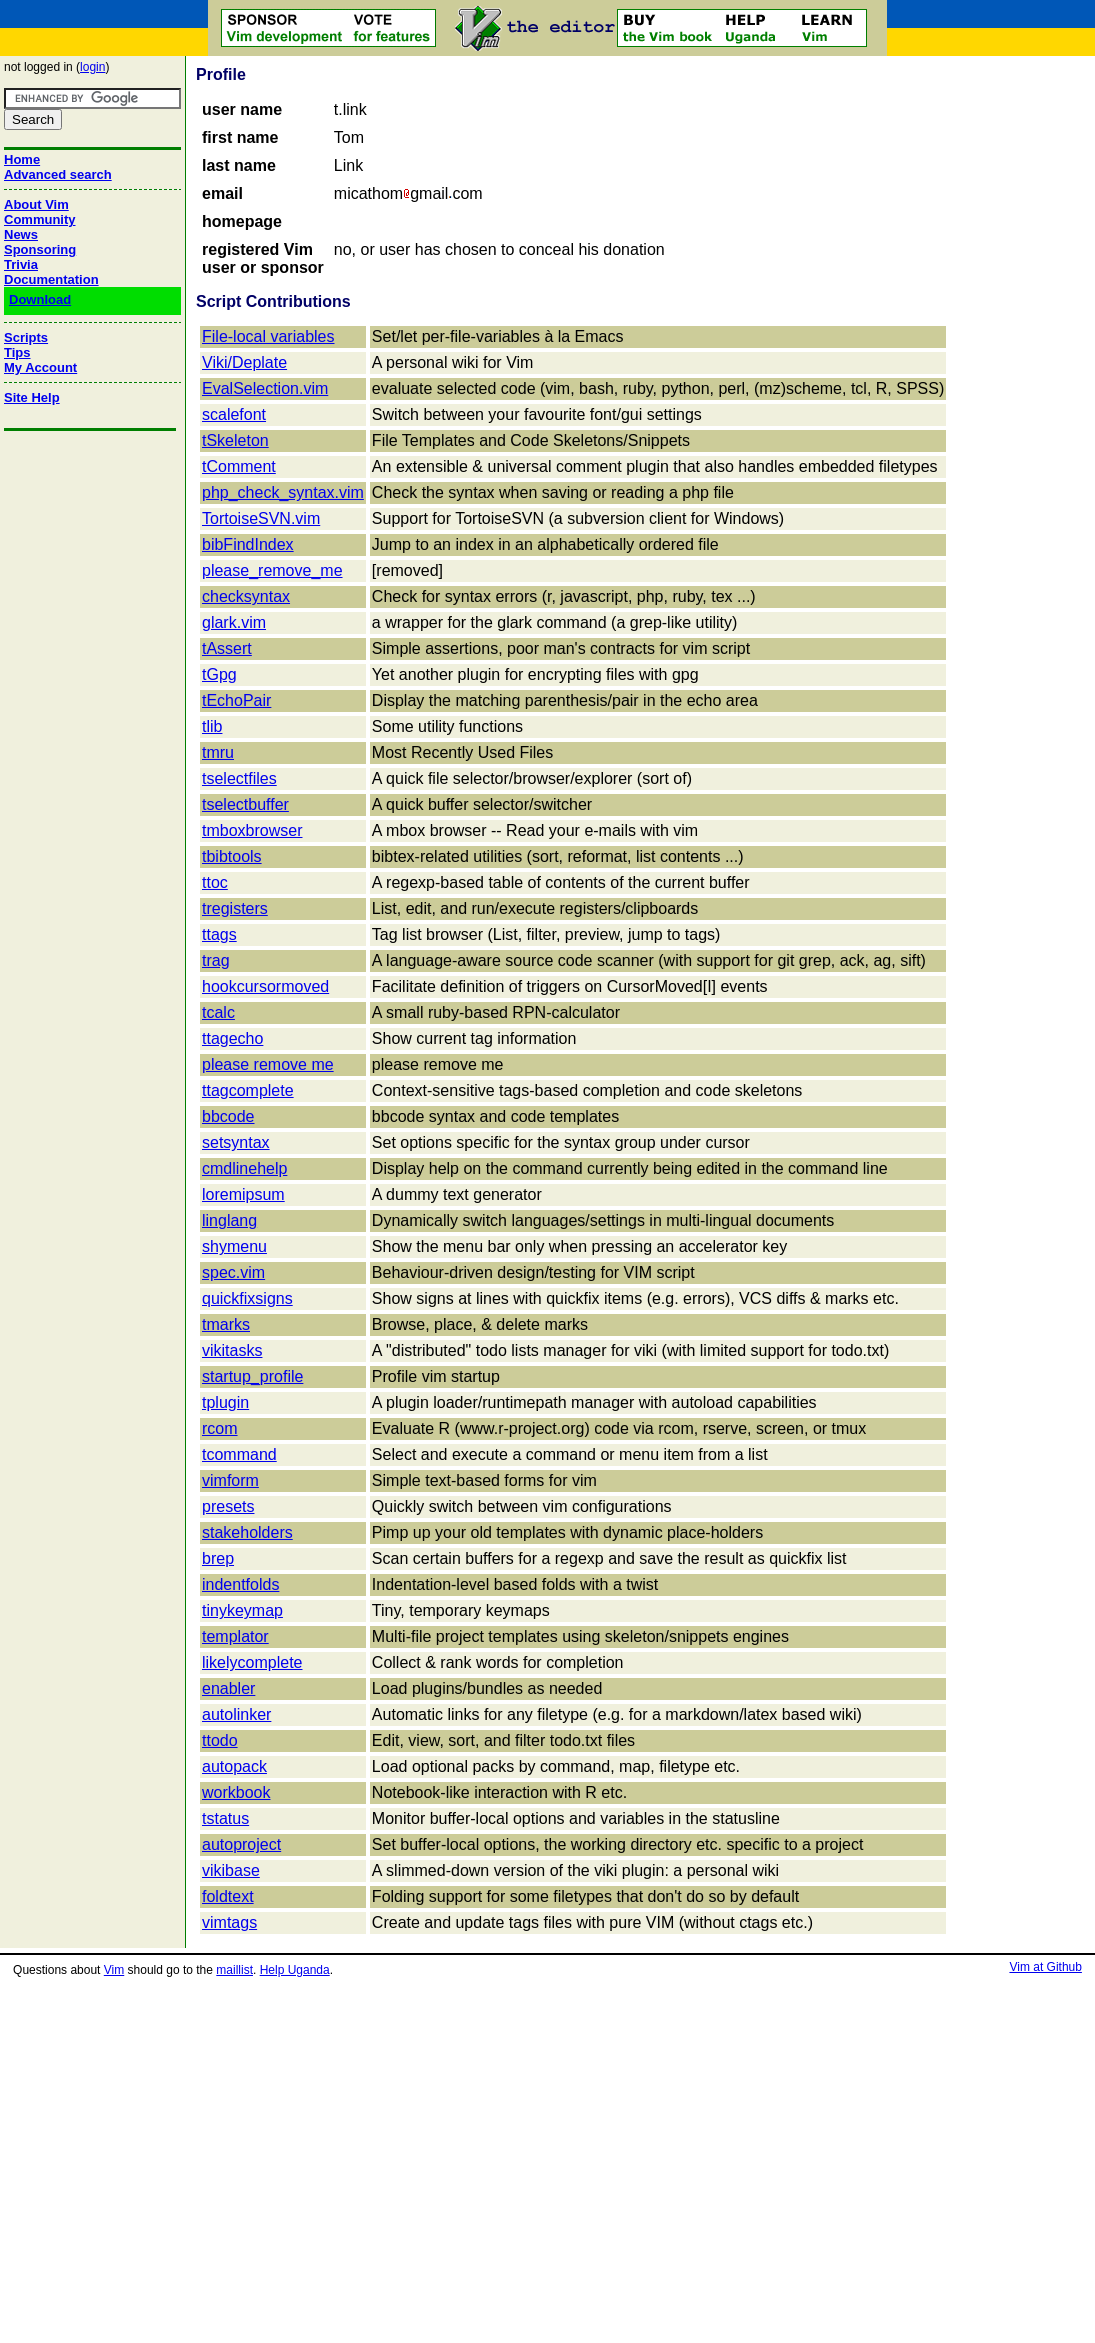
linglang (229, 1220)
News (21, 234)
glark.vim (234, 622)
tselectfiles (239, 778)
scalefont (234, 414)
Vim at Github (1045, 1967)
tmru (218, 752)
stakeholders (247, 1532)
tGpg (219, 674)
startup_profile (252, 1376)
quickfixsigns (247, 1298)
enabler (228, 1688)
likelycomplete (252, 1662)
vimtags (229, 1922)
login (92, 67)
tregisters (235, 908)
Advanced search (58, 174)
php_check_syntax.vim (283, 492)
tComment (239, 466)
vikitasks (232, 1350)
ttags (219, 934)
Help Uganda (295, 1970)
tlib (212, 726)
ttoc (215, 882)
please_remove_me (272, 570)
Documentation (51, 279)
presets (228, 1506)
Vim (114, 1970)
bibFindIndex (248, 544)
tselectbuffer (245, 804)
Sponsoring (40, 249)
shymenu (234, 1246)
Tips (17, 352)
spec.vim (233, 1272)
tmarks (226, 1324)
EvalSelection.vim (265, 388)
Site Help (32, 397)
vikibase (231, 1870)
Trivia (21, 264)
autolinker (236, 1714)
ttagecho (232, 1038)
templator (235, 1636)
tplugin (225, 1402)
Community (40, 219)
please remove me (268, 1064)
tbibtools (232, 856)
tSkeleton (235, 440)
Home (22, 159)
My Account (40, 367)
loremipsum (243, 1194)
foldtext (228, 1896)
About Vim (36, 204)
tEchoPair (236, 700)
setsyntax (236, 1142)
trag (216, 960)
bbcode (228, 1116)
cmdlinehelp (244, 1168)
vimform (230, 1480)
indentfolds (240, 1584)
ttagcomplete (248, 1090)
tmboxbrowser (252, 830)
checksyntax (246, 596)
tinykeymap (242, 1610)
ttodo (220, 1740)
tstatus (225, 1818)
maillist (234, 1970)
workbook (236, 1792)
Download (40, 299)
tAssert (227, 648)
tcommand (239, 1454)
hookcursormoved (265, 986)
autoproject (241, 1844)
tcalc (218, 1012)
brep (218, 1558)
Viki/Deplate (244, 362)
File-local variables (268, 336)
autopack (234, 1766)
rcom (220, 1428)
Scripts (26, 337)
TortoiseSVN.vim (261, 518)
